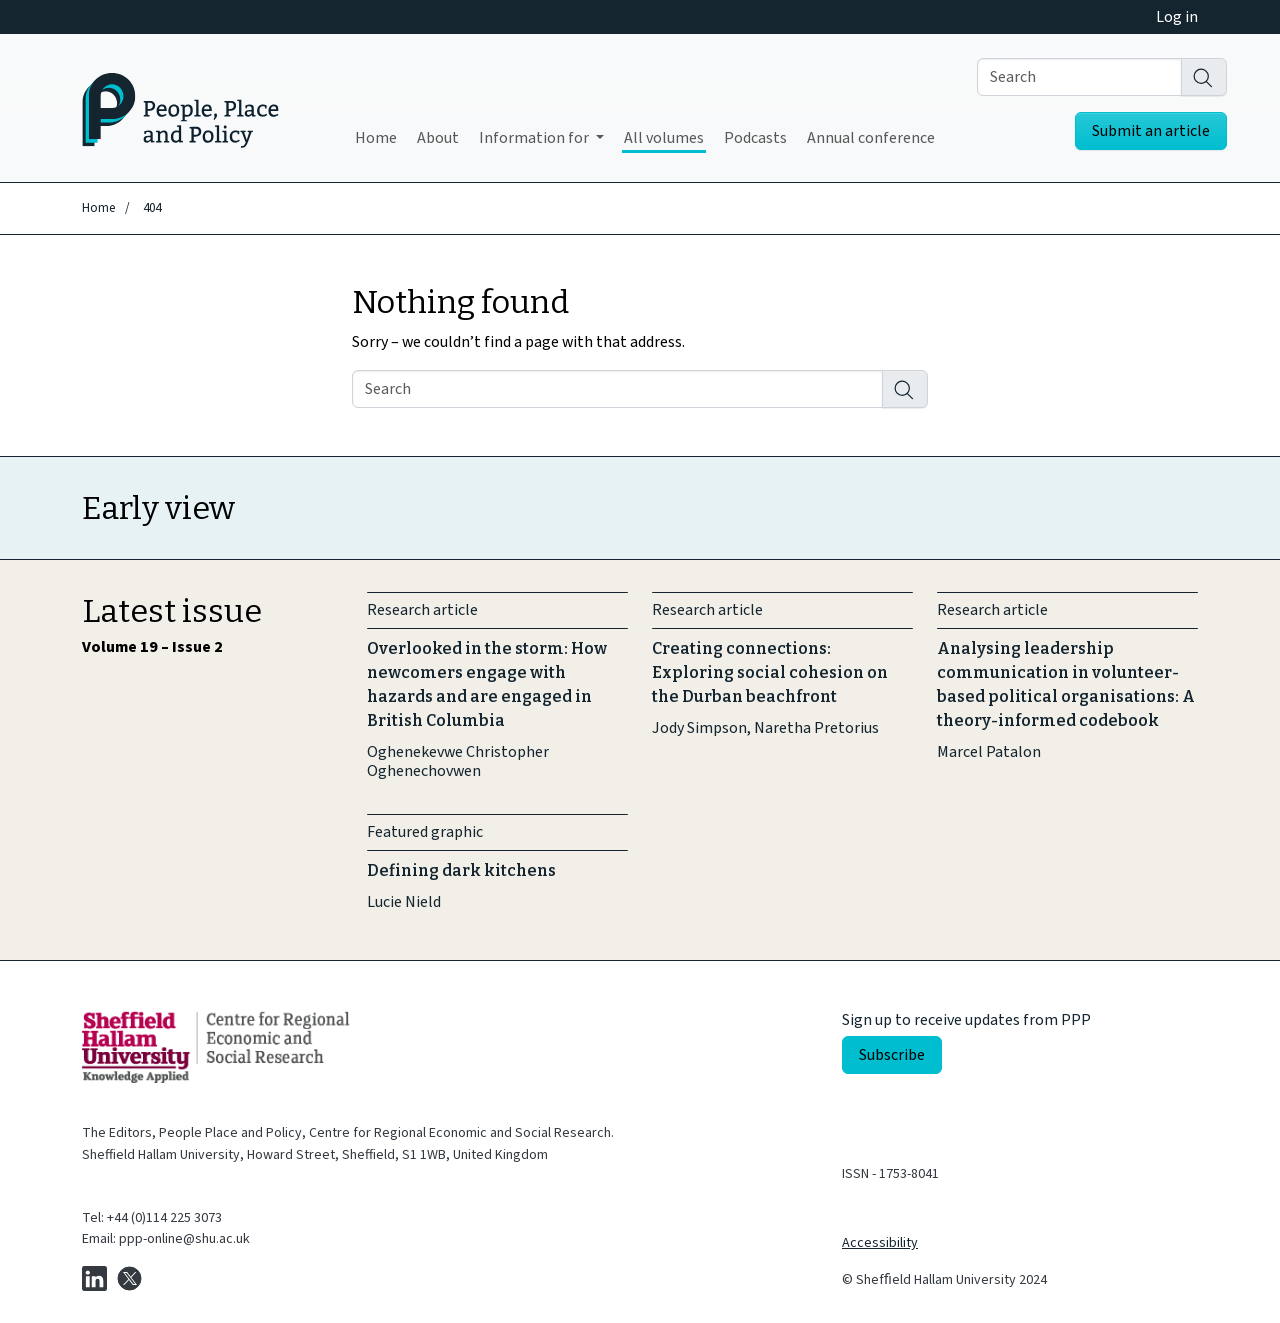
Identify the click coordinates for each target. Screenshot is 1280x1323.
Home (376, 138)
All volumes (664, 138)
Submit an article (1151, 131)
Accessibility (880, 1243)
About (438, 138)
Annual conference (871, 138)
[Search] (1204, 77)
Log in (1177, 17)
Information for (535, 138)
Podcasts (755, 138)
